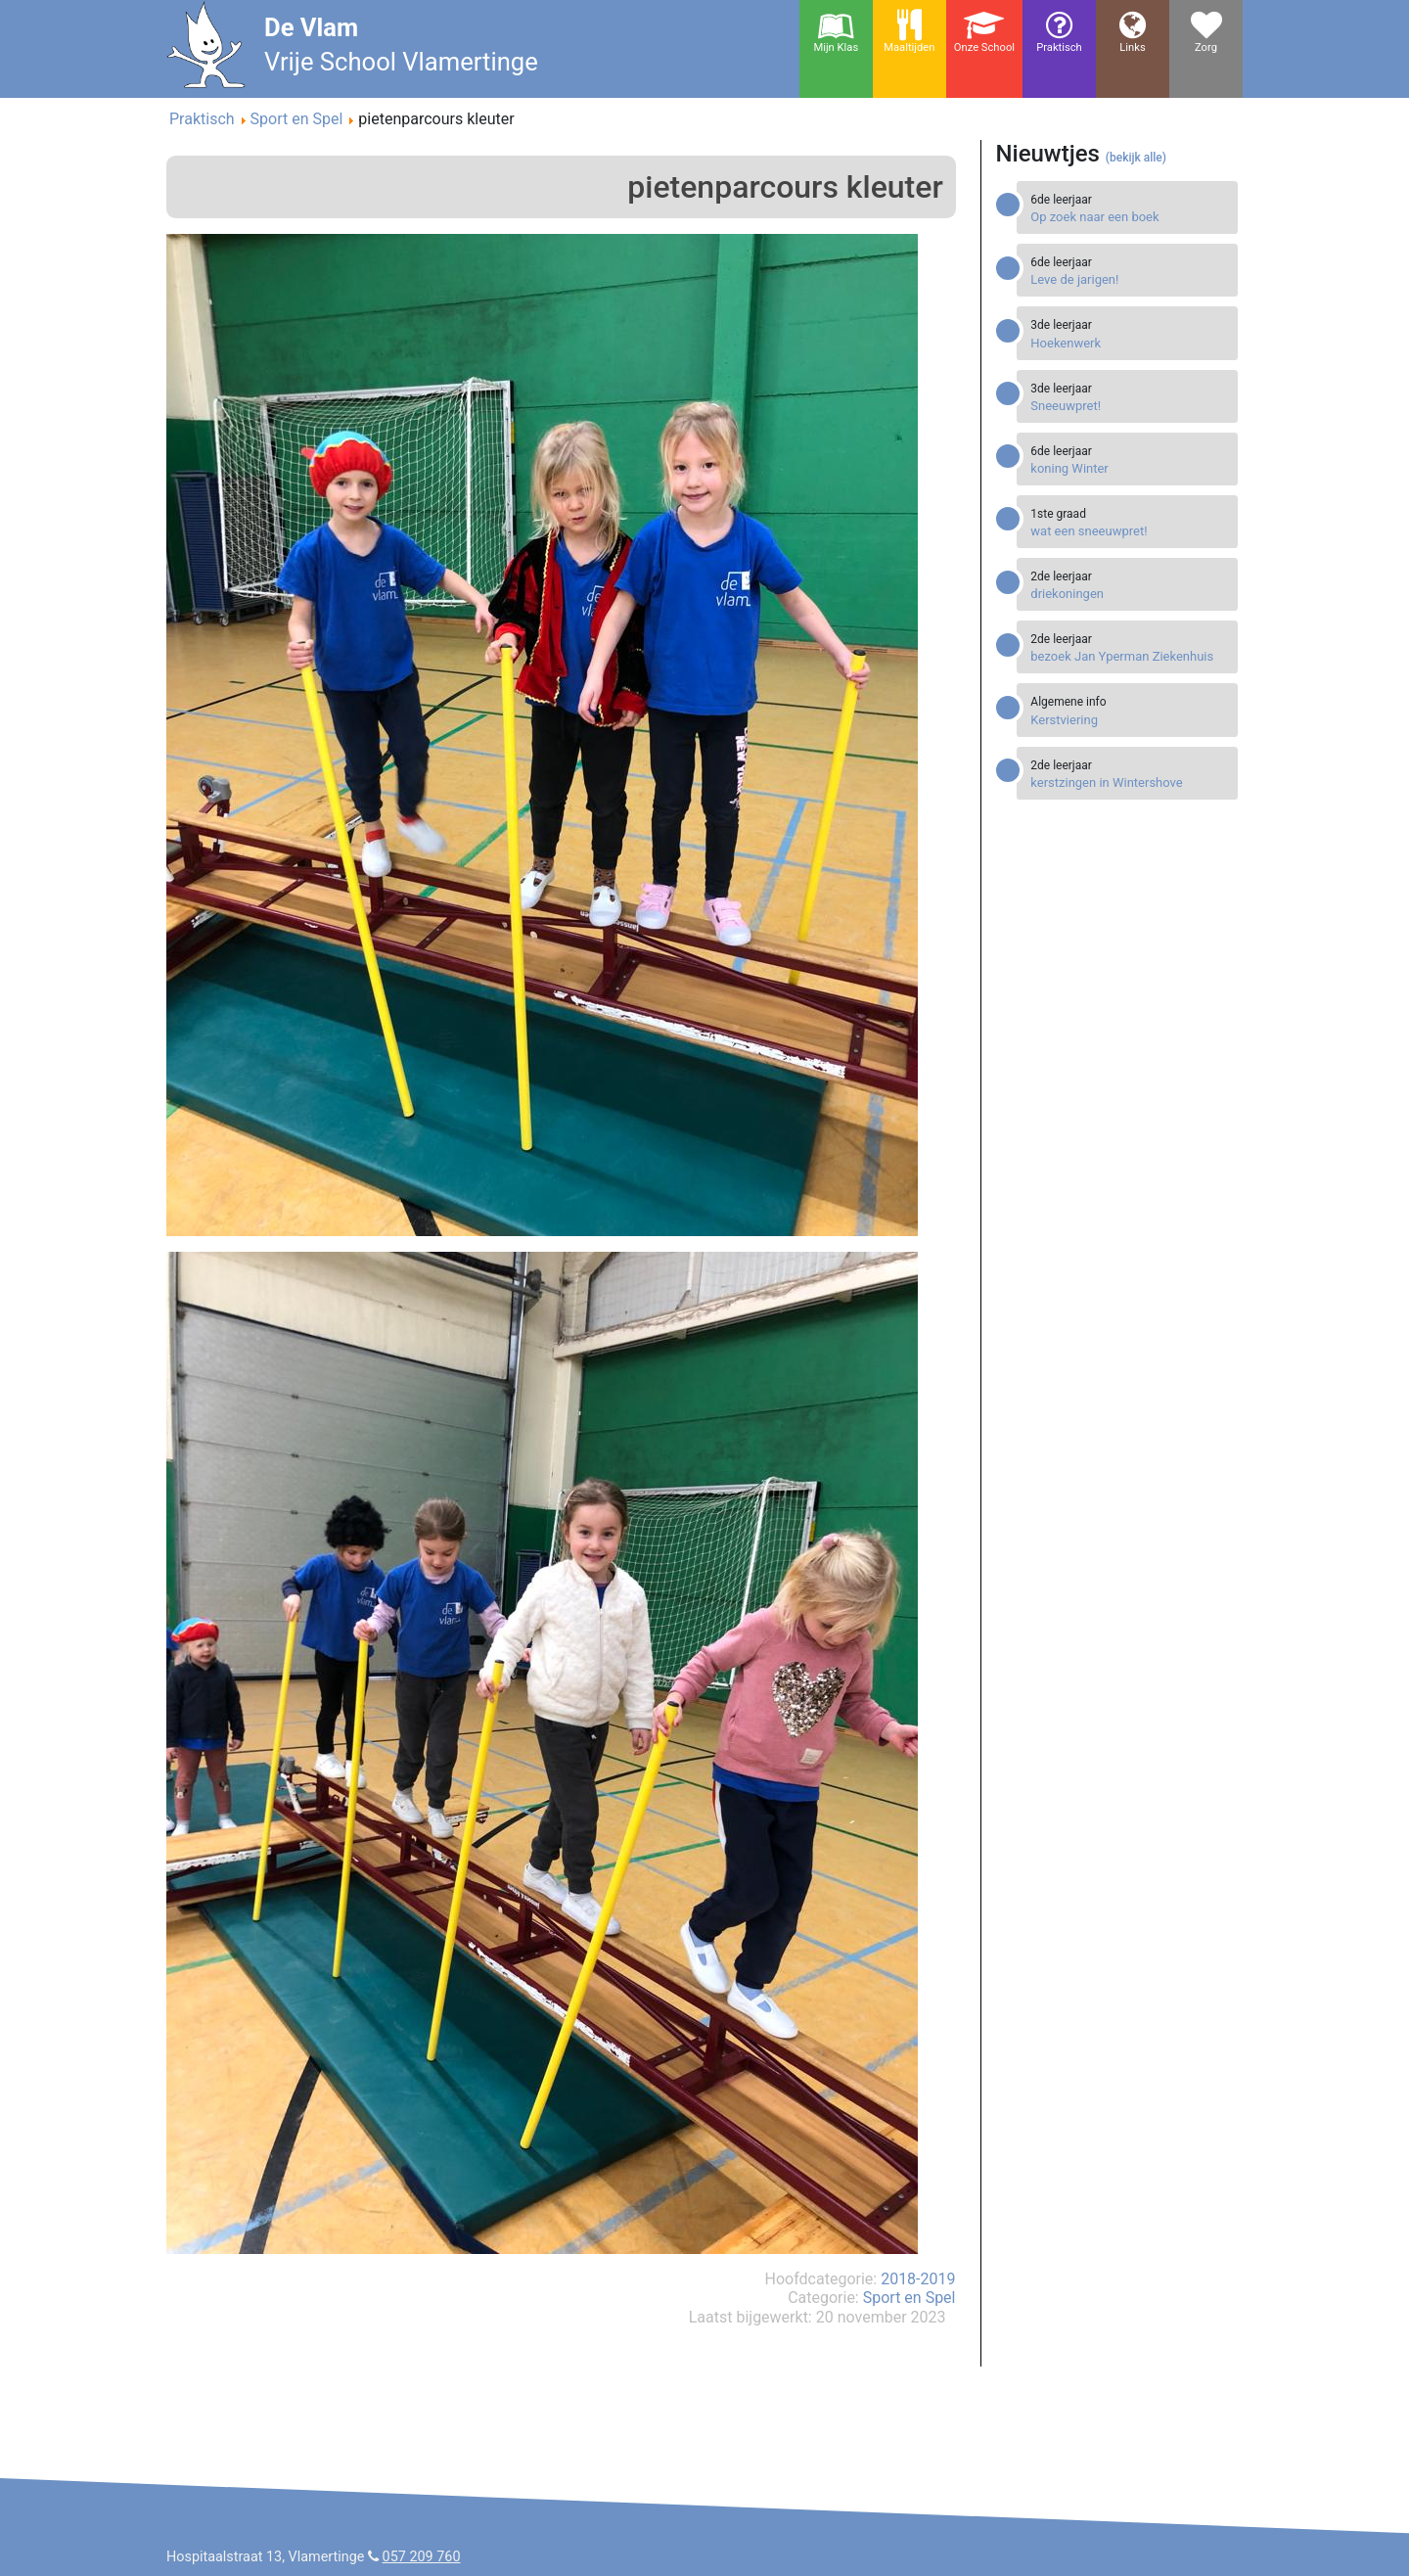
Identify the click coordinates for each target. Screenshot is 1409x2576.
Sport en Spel (909, 2297)
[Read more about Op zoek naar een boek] (1129, 216)
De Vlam (311, 27)
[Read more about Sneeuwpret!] (1129, 405)
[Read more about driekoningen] (1129, 593)
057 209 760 (422, 2557)
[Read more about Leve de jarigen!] (1129, 279)
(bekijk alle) (1136, 157)
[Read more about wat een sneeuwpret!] (1129, 531)
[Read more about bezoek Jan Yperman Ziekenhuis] (1129, 656)
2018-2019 (918, 2279)
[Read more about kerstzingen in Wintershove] (1129, 782)
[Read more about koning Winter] (1129, 468)
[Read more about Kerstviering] (1129, 720)
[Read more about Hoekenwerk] (1129, 343)
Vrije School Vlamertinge (401, 61)
